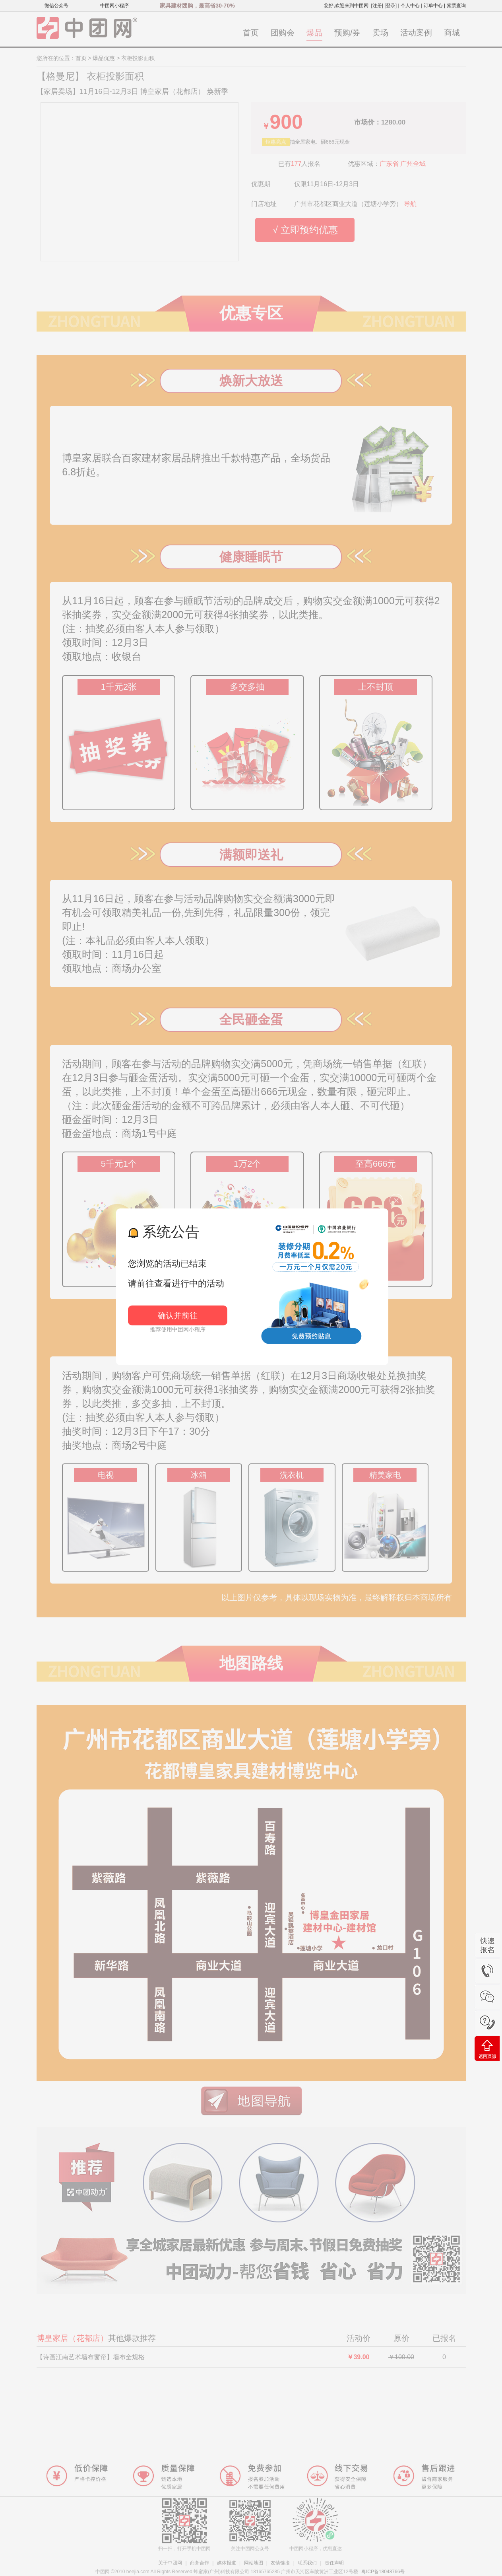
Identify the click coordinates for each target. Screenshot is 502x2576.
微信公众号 (56, 5)
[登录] (390, 5)
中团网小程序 (114, 5)
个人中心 (410, 5)
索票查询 (456, 5)
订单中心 (433, 5)
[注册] (377, 5)
